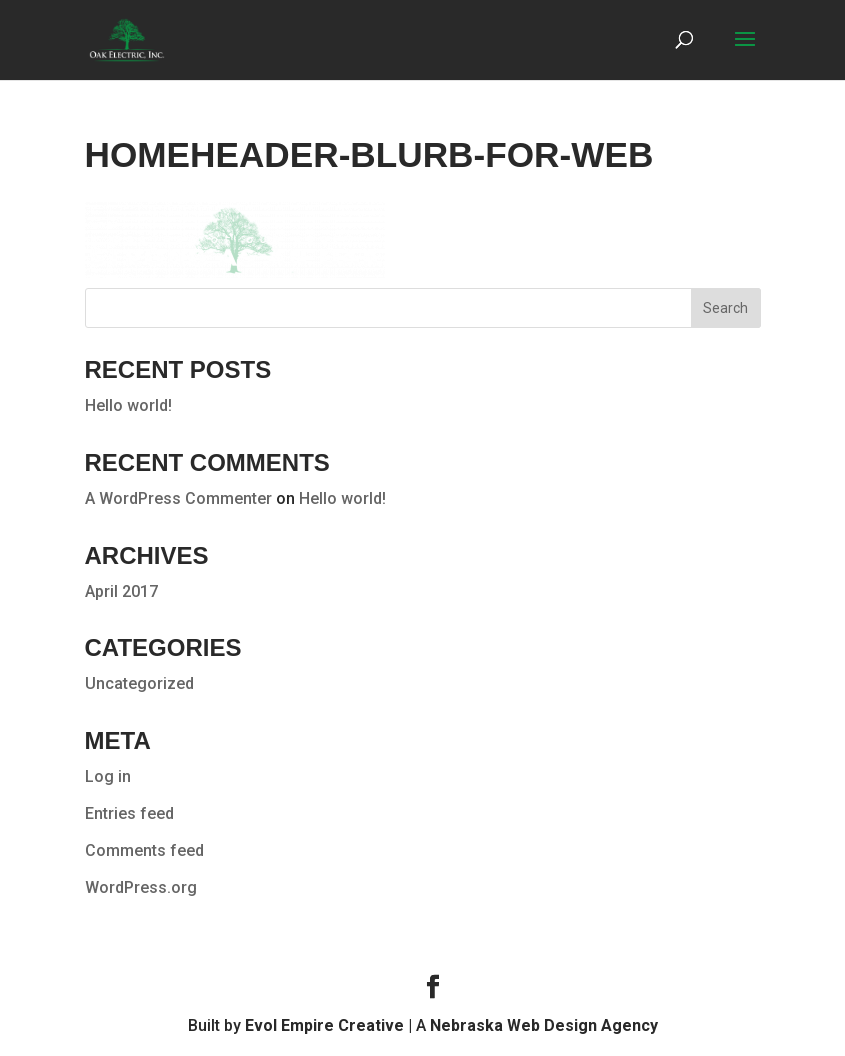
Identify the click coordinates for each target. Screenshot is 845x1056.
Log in (108, 776)
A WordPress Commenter (178, 498)
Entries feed (129, 813)
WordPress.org (141, 887)
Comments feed (144, 850)
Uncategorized (139, 683)
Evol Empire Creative (324, 1025)
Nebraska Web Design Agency (544, 1025)
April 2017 (121, 591)
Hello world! (128, 405)
